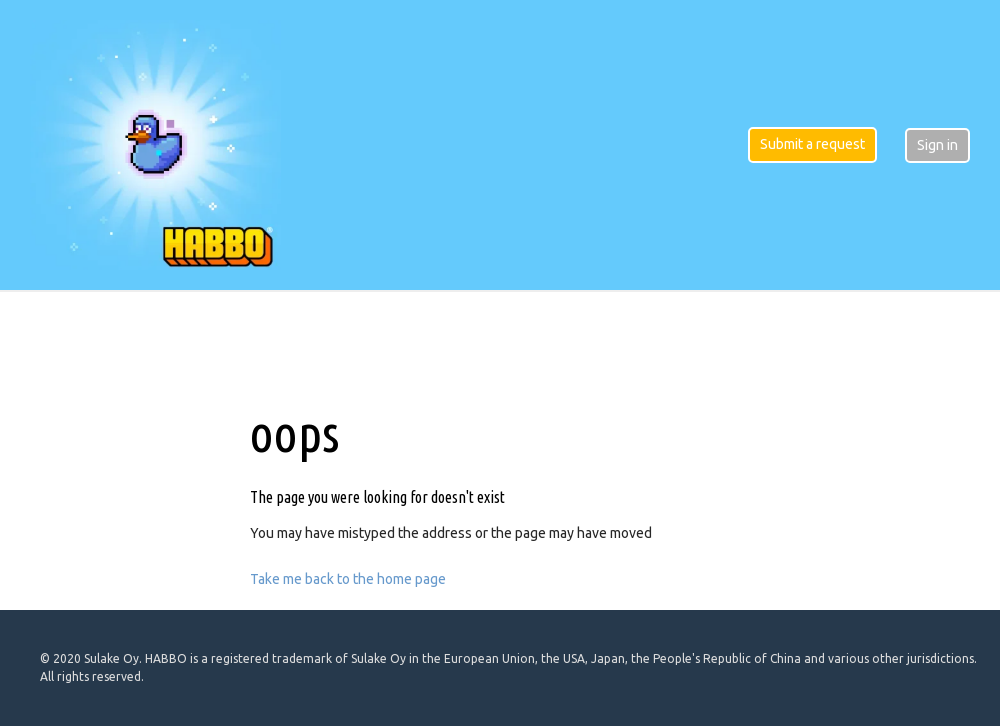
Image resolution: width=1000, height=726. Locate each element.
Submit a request (812, 144)
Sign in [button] (937, 145)
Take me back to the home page (348, 579)
